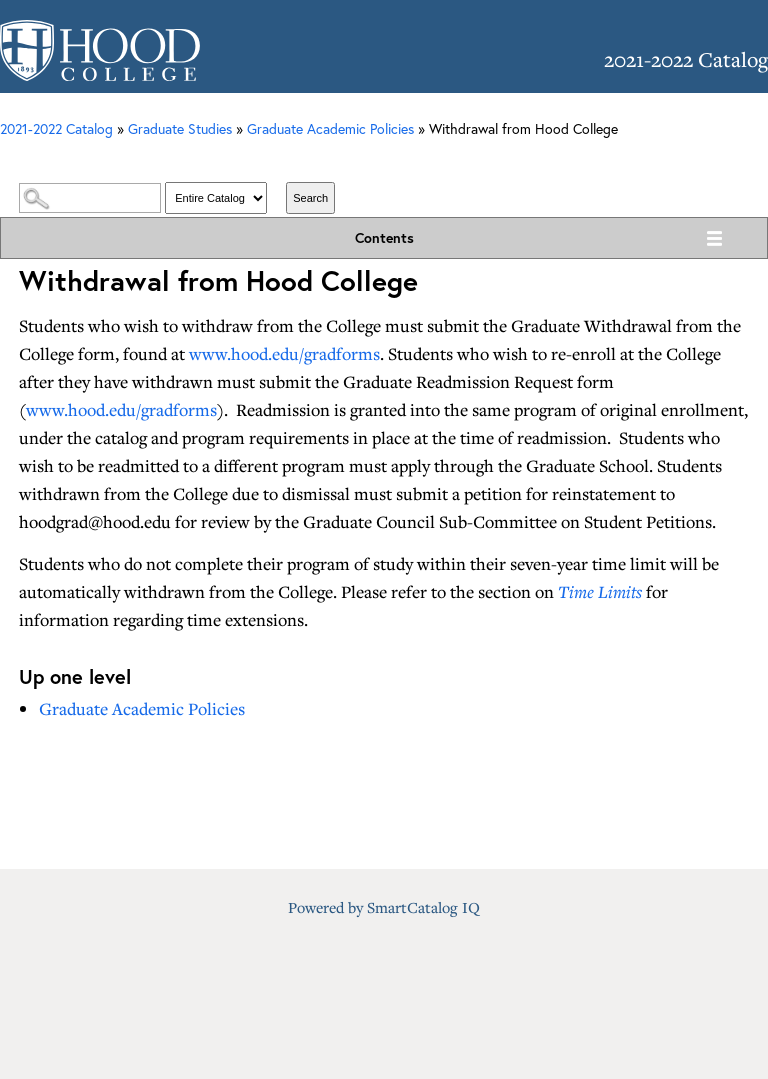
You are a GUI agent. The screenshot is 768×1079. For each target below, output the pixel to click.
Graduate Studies (180, 128)
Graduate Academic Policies (330, 128)
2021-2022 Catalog (56, 128)
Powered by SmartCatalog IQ (384, 907)
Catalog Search (384, 162)
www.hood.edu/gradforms (284, 353)
